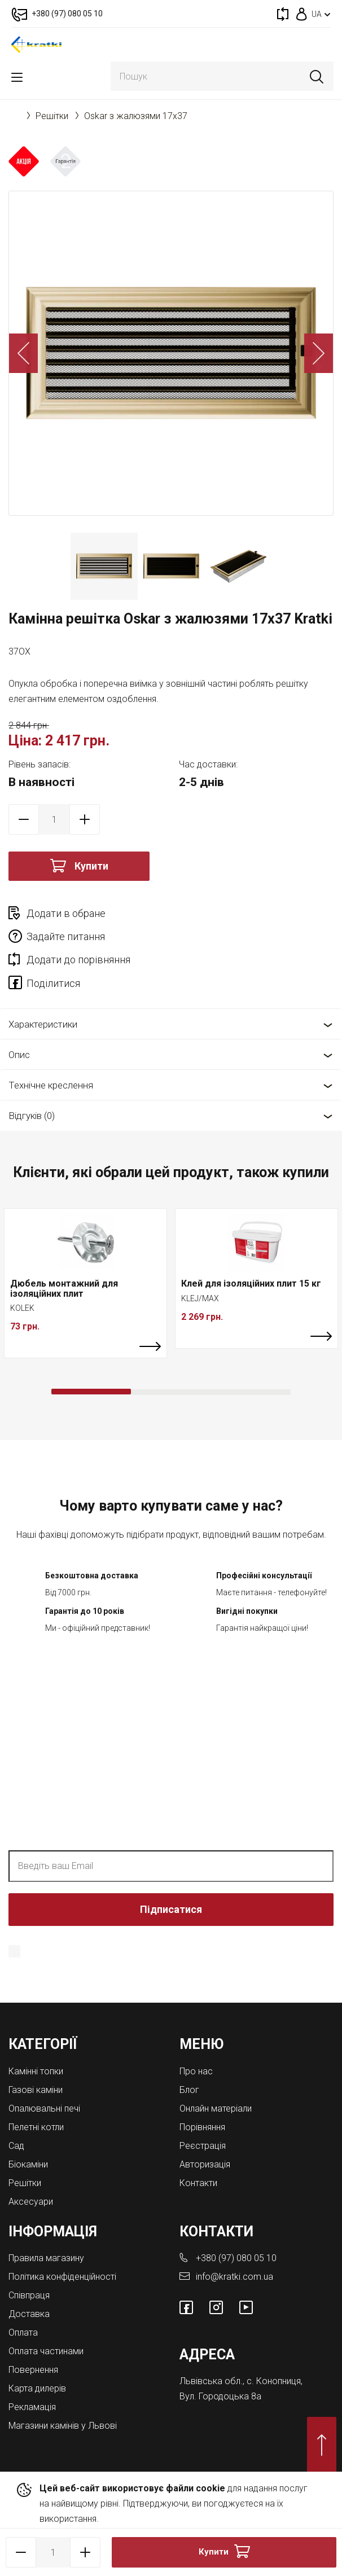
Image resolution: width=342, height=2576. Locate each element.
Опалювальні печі (44, 2108)
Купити (91, 866)
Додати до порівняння (78, 960)
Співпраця (29, 2295)
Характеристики (42, 1024)
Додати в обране (66, 913)
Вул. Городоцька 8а (220, 2396)
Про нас (196, 2071)
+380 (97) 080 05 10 (236, 2258)
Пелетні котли (36, 2127)
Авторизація (204, 2164)
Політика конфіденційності (62, 2276)
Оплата (23, 2332)
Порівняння (202, 2127)
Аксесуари (30, 2201)
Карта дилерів (37, 2388)
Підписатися (171, 1909)
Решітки (52, 116)
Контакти (198, 2183)
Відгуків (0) (31, 1115)
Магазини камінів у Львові (62, 2425)
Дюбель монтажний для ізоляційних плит (64, 1288)
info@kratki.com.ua (234, 2276)
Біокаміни (28, 2164)
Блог (189, 2090)
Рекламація (32, 2407)
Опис (19, 1054)
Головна (14, 115)
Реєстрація (202, 2145)
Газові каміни (35, 2090)
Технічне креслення (50, 1085)
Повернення (33, 2369)
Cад (16, 2145)
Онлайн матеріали (215, 2108)
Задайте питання (66, 936)
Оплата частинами (46, 2351)
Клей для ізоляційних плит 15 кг (251, 1283)
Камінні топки (35, 2071)
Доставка (29, 2314)
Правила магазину (46, 2258)
